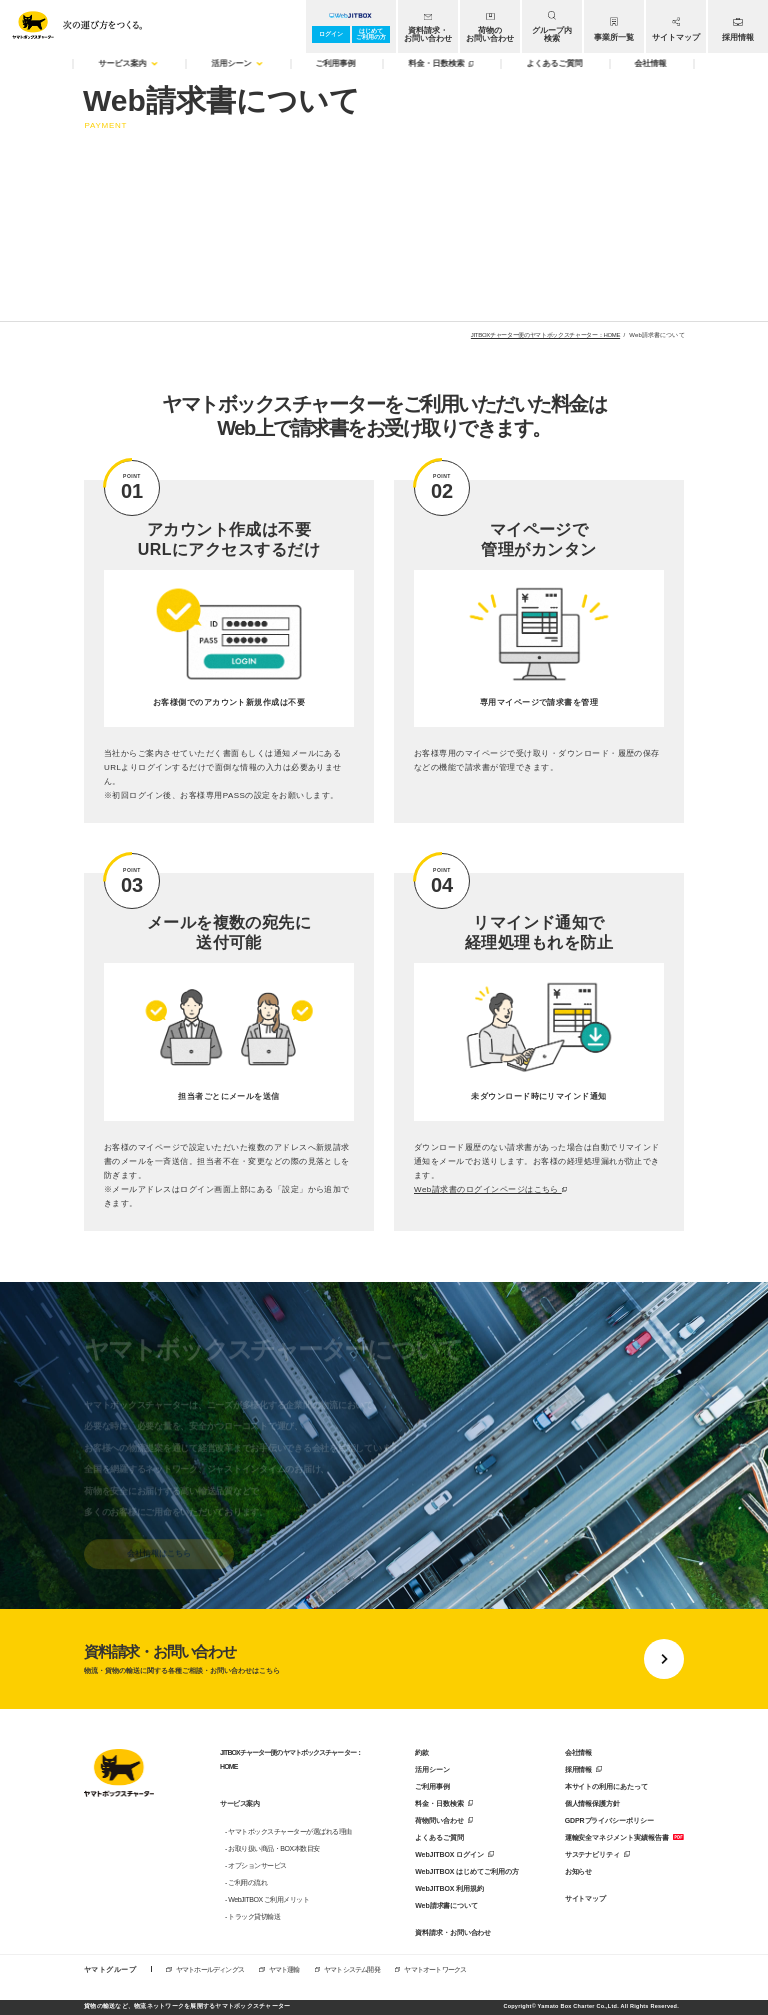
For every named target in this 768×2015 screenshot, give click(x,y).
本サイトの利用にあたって (606, 1786)
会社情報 (579, 1752)
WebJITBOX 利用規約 (449, 1888)
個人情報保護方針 (592, 1803)
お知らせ (579, 1871)
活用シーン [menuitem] (237, 63)
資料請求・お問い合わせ (453, 1932)
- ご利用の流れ (246, 1882)
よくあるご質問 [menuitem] (554, 63)
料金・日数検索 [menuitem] (441, 63)
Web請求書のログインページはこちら (490, 1190)
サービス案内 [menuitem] (129, 63)
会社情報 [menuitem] (651, 63)
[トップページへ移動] (73, 22)
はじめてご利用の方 (371, 34)
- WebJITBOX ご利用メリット (267, 1899)
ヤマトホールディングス (210, 1969)
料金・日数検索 (439, 1803)
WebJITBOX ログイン (449, 1854)
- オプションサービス (256, 1865)
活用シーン (432, 1769)
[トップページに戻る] (119, 1775)
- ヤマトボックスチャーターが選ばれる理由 (288, 1831)
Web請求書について (446, 1905)
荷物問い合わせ (439, 1820)
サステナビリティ (592, 1854)
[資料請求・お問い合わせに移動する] (384, 1659)
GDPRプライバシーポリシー (609, 1820)
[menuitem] (428, 26)
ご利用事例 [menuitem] (336, 63)
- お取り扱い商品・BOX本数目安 (272, 1848)
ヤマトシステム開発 (352, 1969)
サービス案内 (239, 1803)
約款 (422, 1752)
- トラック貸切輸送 (252, 1916)
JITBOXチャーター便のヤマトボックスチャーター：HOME (545, 335)
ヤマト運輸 (284, 1969)
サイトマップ (586, 1898)
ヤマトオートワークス (435, 1969)
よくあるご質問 (439, 1837)
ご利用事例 (432, 1786)
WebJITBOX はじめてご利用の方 (466, 1871)
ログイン (331, 34)
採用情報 (579, 1769)
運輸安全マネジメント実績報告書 (617, 1837)
